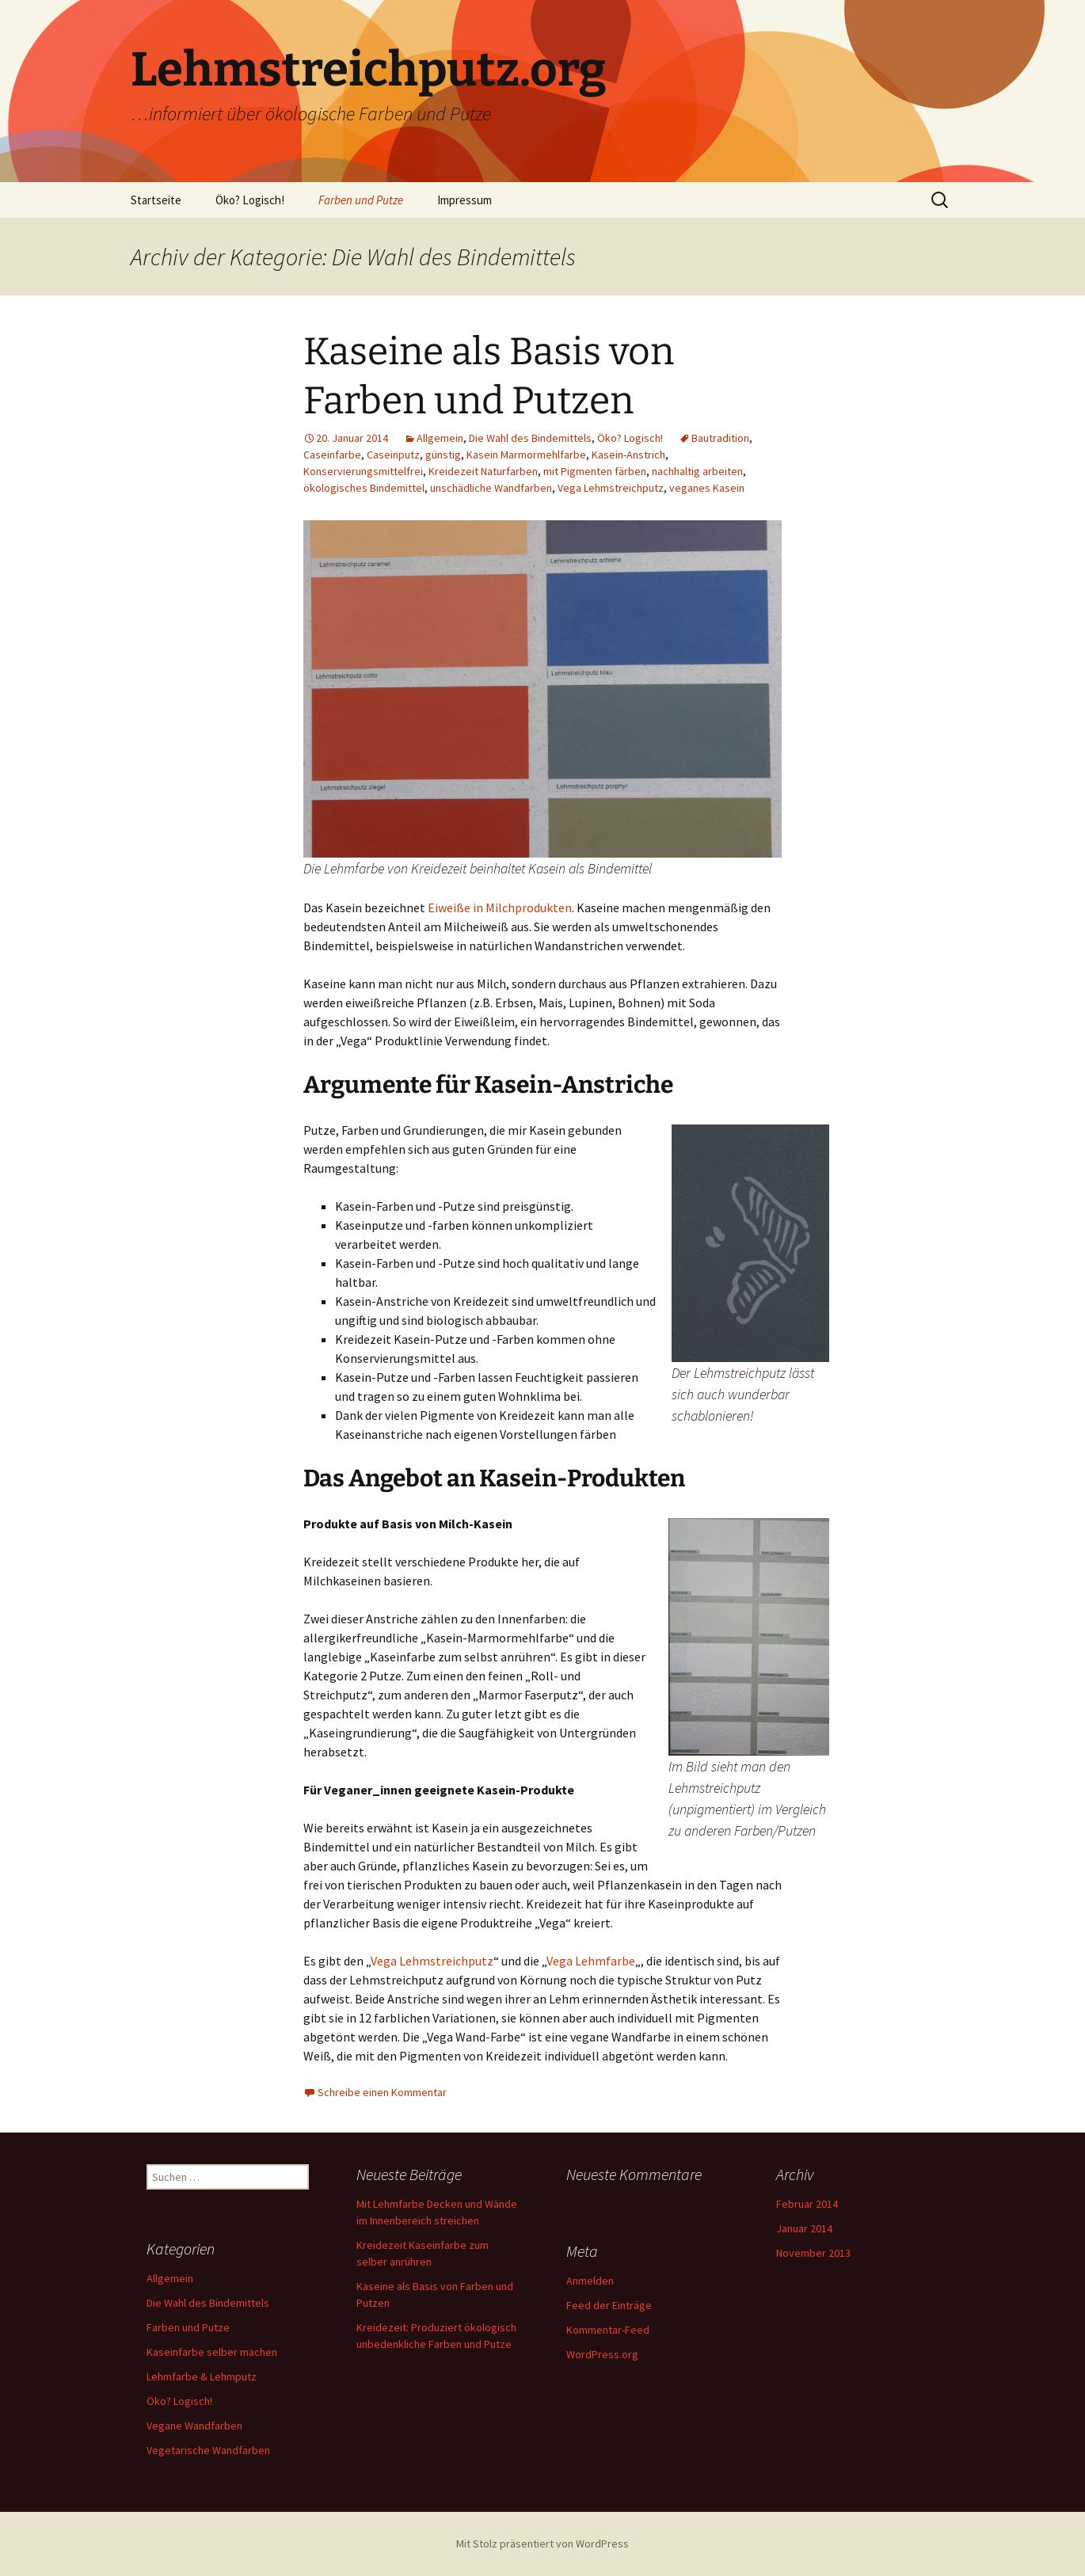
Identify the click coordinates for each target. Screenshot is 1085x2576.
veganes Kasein (706, 488)
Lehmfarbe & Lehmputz (202, 2376)
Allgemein (440, 438)
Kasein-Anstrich (628, 454)
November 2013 (813, 2253)
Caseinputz (393, 454)
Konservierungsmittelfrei (363, 471)
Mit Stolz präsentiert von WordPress (542, 2543)
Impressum (464, 199)
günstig (443, 454)
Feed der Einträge (609, 2305)
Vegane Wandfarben (194, 2425)
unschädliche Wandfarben (491, 488)
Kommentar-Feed (607, 2330)
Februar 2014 (807, 2204)
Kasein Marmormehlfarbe (526, 454)
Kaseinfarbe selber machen (212, 2352)
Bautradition (720, 438)
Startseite (156, 199)
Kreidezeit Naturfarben (483, 471)
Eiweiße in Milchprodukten (500, 907)
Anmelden (590, 2281)
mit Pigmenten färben (594, 471)
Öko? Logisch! (249, 199)
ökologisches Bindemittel (363, 488)
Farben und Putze (360, 199)
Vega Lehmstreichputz (611, 488)
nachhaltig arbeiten (697, 471)
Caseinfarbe (332, 454)
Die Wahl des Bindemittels (530, 438)
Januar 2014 (804, 2228)
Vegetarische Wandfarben (208, 2450)
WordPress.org (602, 2354)
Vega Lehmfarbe (590, 1961)
